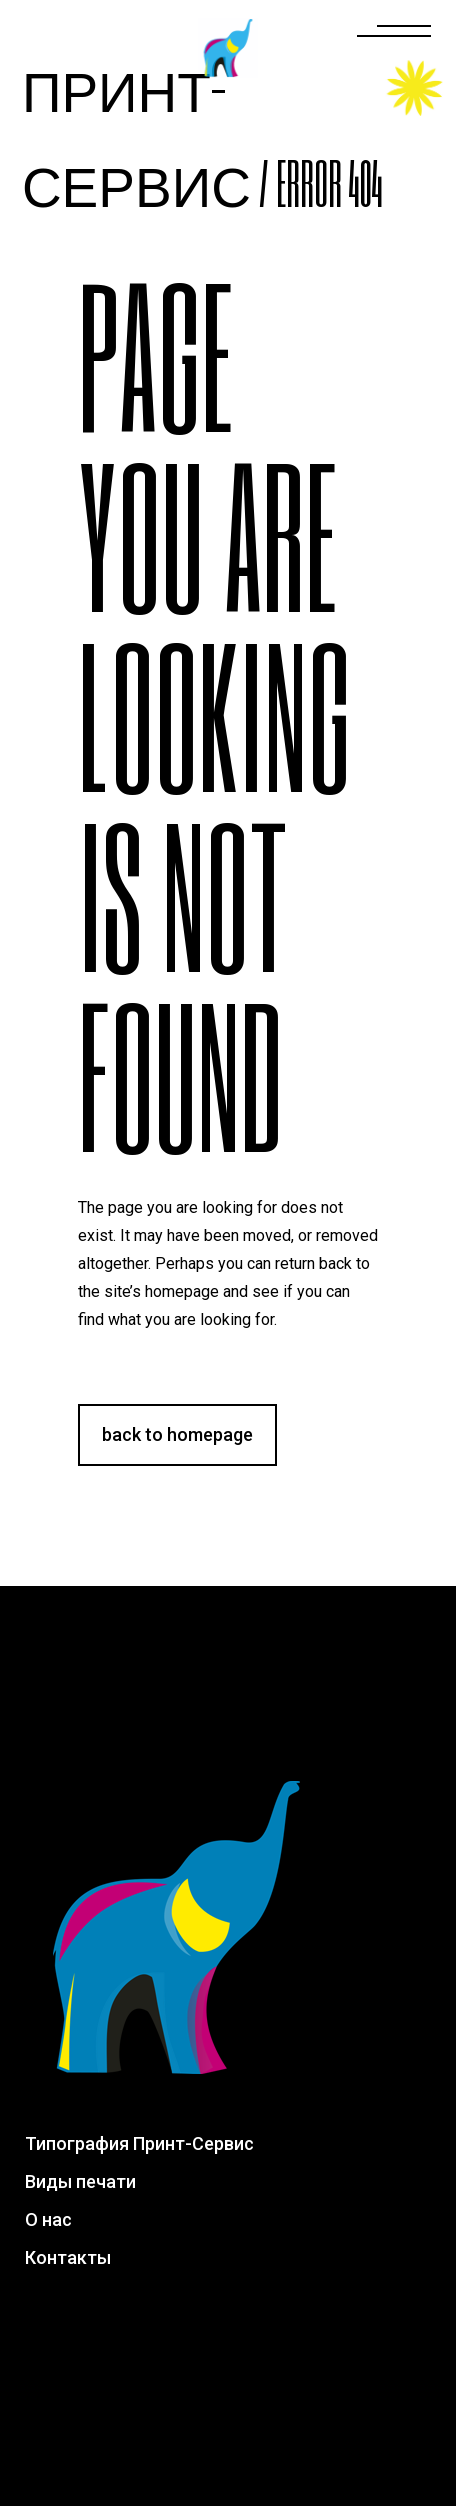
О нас (48, 2219)
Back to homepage (177, 1434)
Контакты (68, 2257)
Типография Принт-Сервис (139, 2143)
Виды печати (80, 2181)
